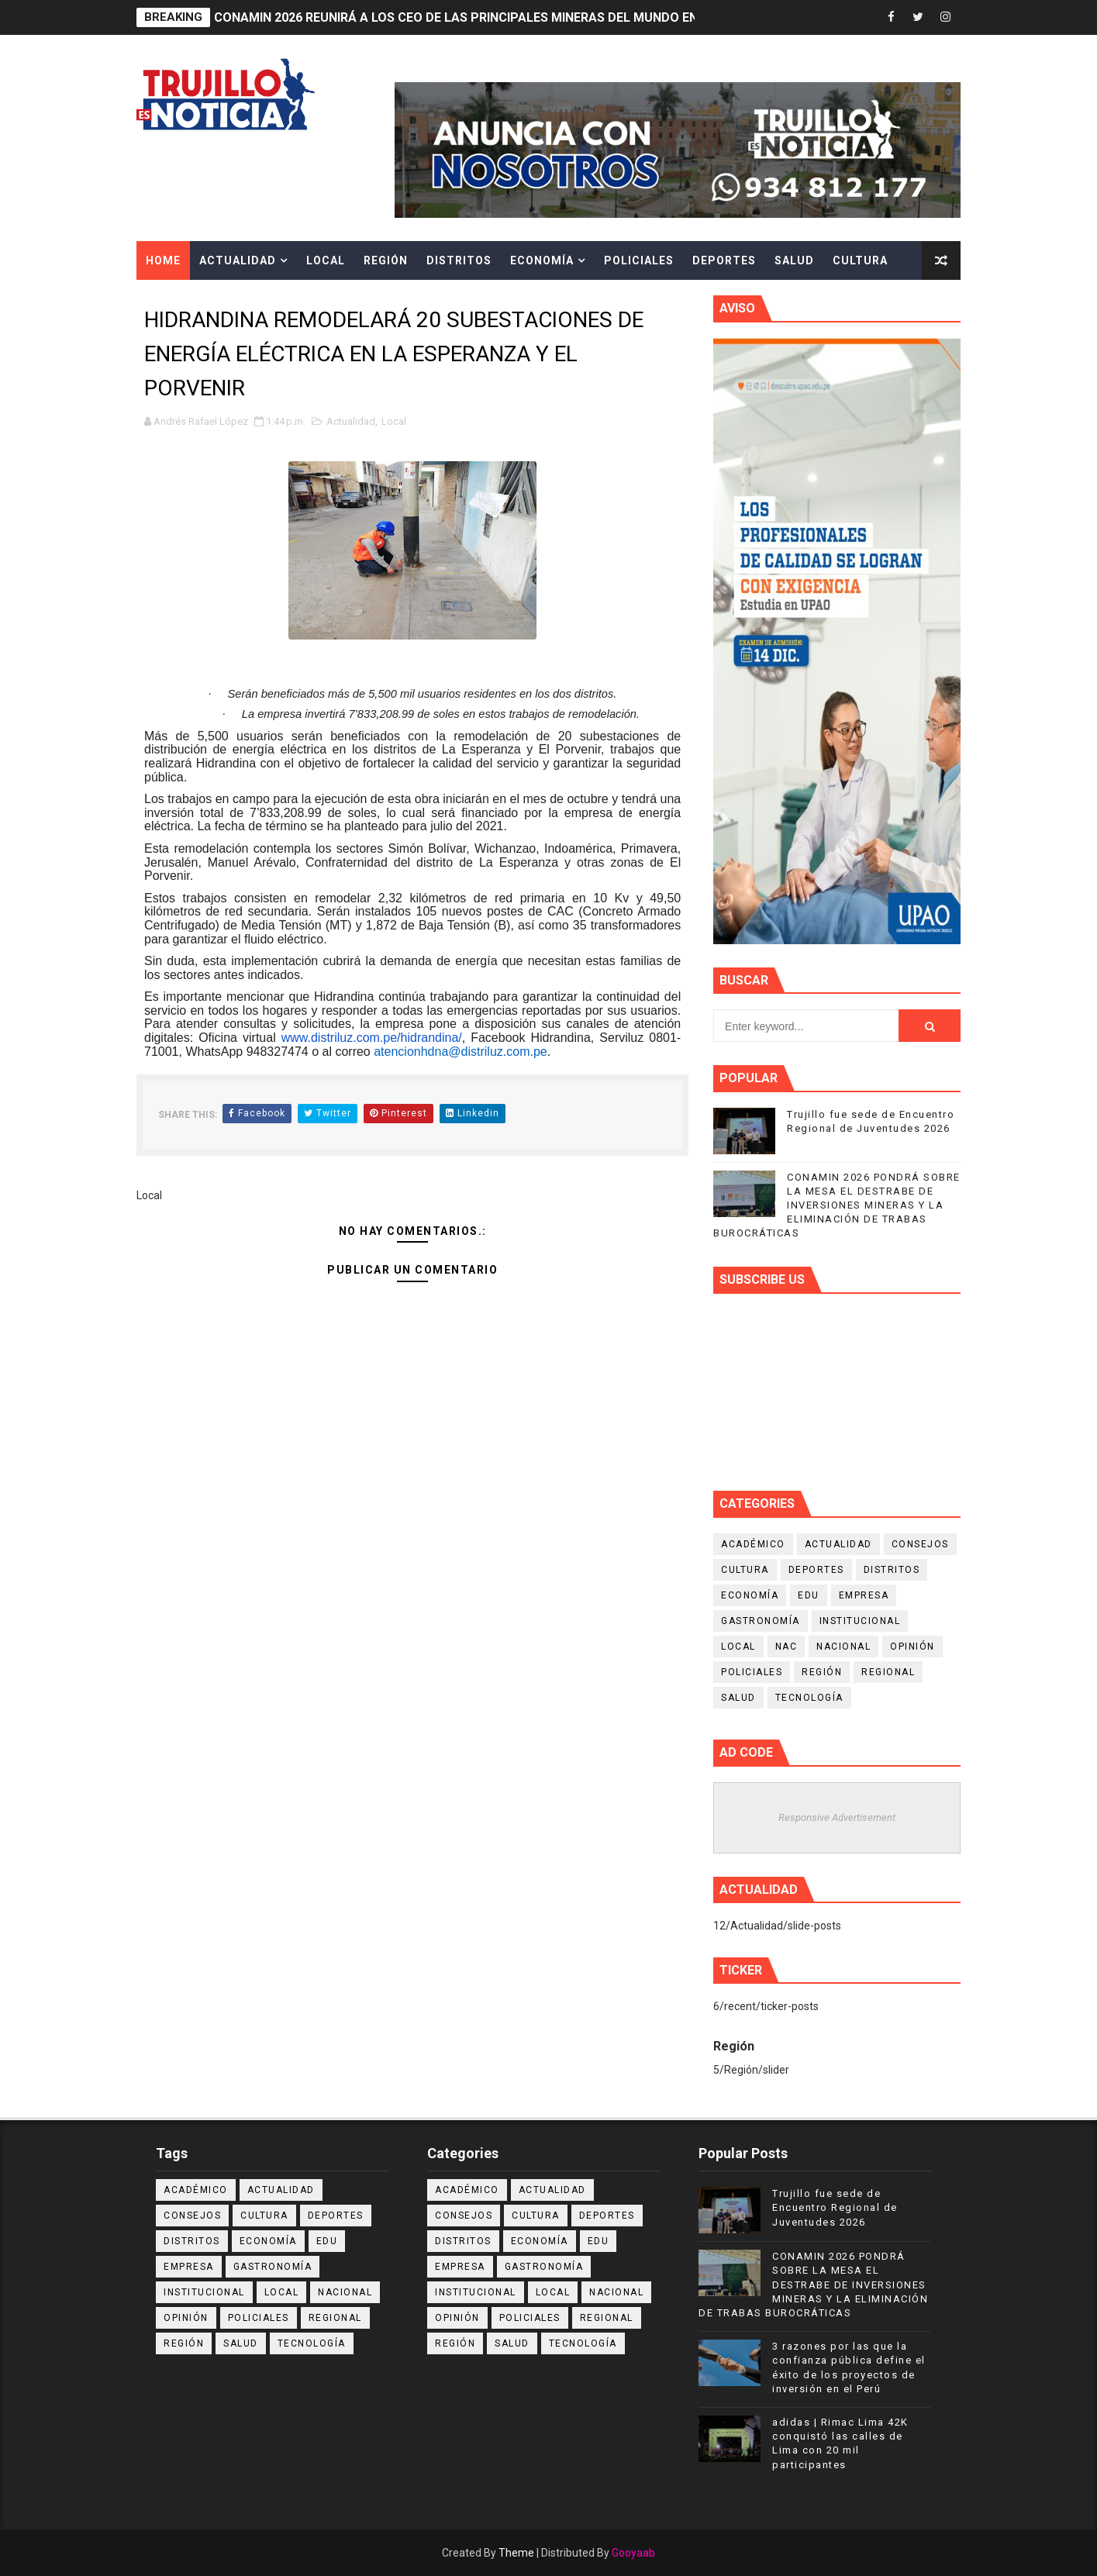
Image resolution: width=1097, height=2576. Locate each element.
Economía (542, 260)
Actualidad (237, 260)
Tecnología (809, 1697)
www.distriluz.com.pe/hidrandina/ (371, 1037)
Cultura (860, 260)
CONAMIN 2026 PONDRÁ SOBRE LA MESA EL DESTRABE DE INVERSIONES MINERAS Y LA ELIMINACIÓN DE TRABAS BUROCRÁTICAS (837, 1205)
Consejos (920, 1544)
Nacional (843, 1646)
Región (386, 260)
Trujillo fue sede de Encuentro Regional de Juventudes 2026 (835, 2207)
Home (163, 260)
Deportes (724, 260)
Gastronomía (760, 1621)
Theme (516, 2553)
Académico (753, 1544)
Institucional (860, 1621)
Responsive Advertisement (836, 1817)
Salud (794, 260)
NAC (786, 1646)
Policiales (639, 260)
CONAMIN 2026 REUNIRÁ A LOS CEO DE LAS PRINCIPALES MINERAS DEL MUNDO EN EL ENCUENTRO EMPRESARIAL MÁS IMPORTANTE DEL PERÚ (633, 17)
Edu (808, 1595)
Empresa (864, 1595)
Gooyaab (633, 2553)
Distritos (459, 260)
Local (325, 260)
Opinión (912, 1646)
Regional (888, 1672)
